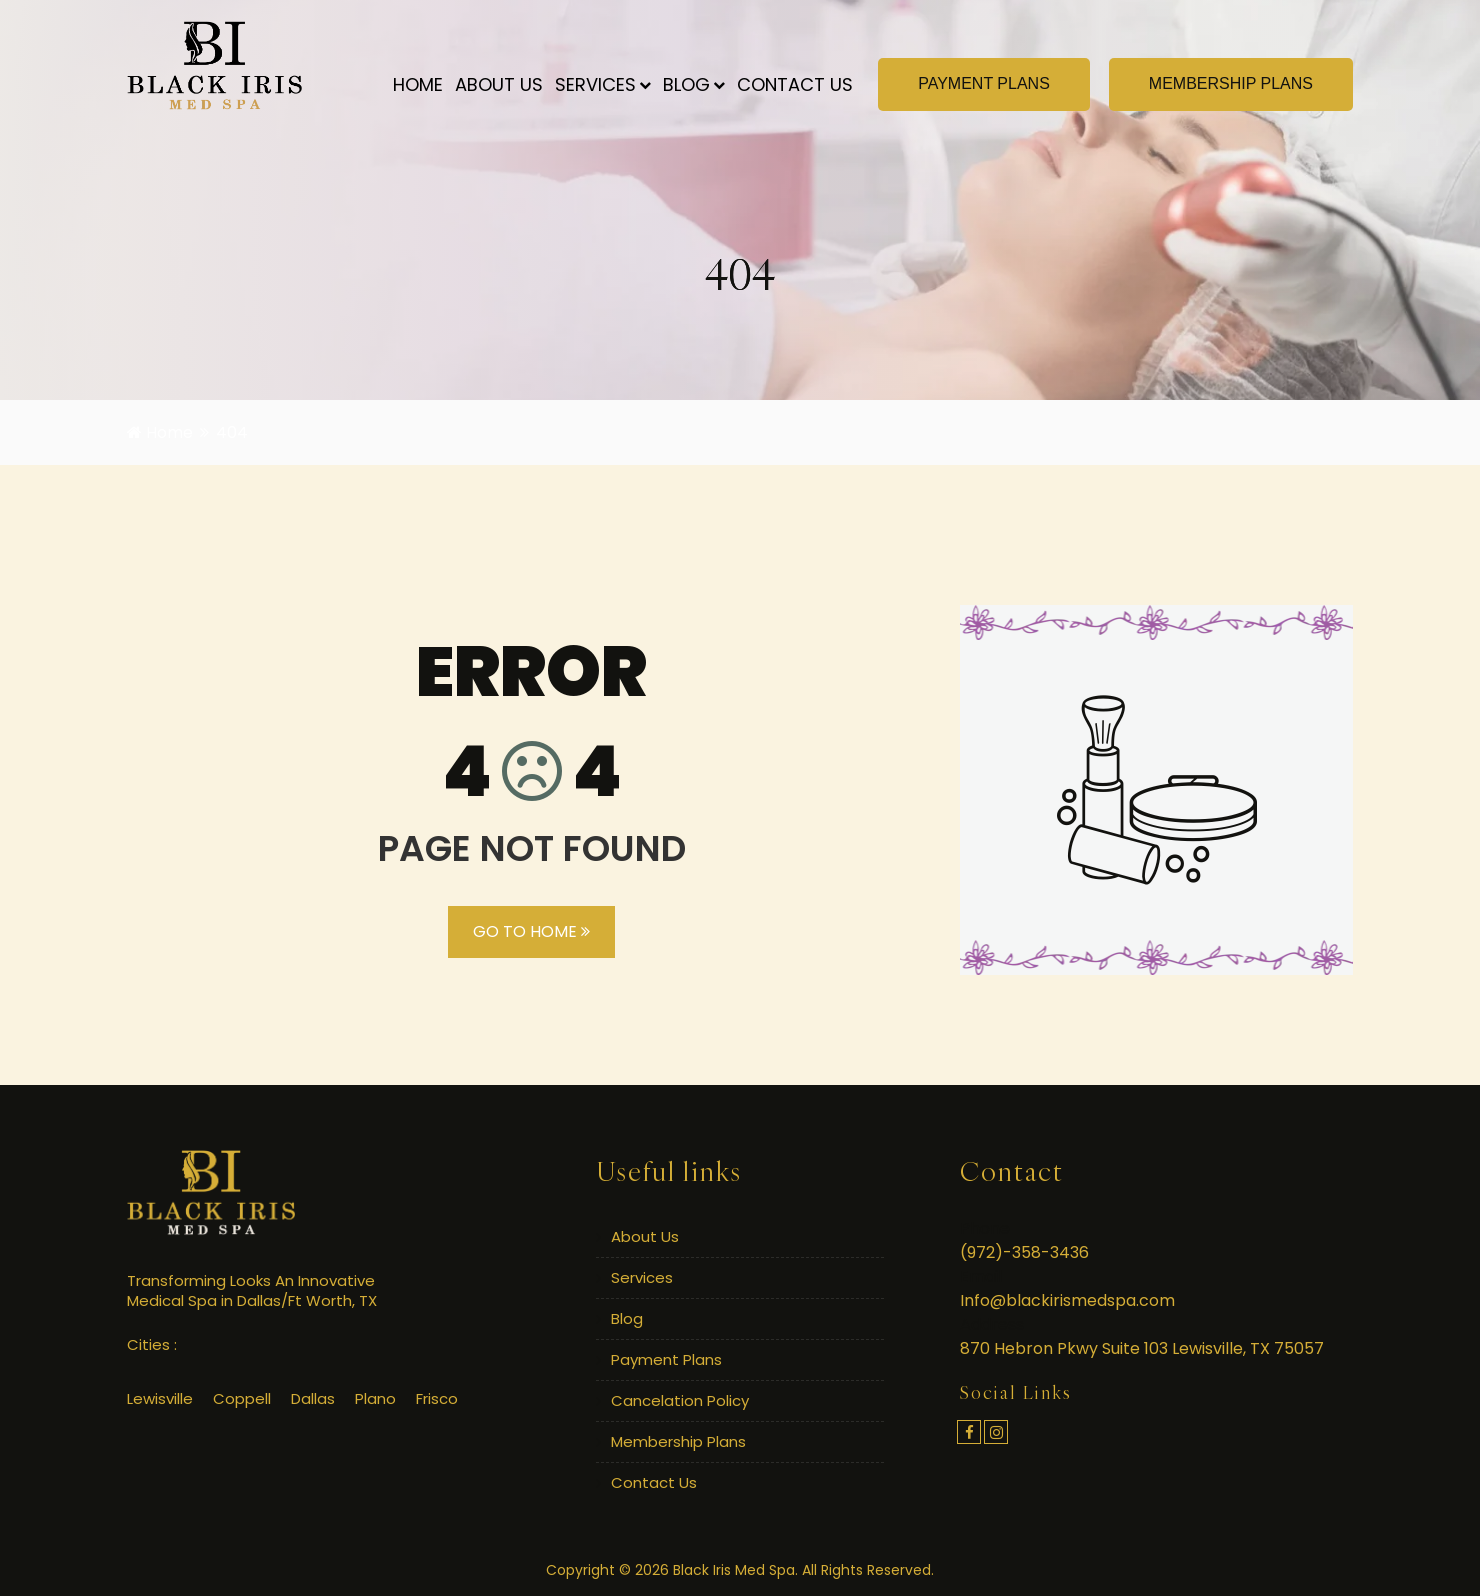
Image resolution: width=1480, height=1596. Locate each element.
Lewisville (160, 1398)
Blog (694, 84)
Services (603, 84)
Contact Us (795, 84)
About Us (499, 84)
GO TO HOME (531, 931)
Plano (375, 1398)
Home (418, 84)
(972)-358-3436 (1024, 1252)
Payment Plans (666, 1359)
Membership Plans (678, 1441)
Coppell (242, 1398)
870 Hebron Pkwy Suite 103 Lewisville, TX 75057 (1142, 1348)
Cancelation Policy (680, 1400)
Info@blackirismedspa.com (1067, 1300)
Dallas (313, 1398)
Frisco (437, 1398)
